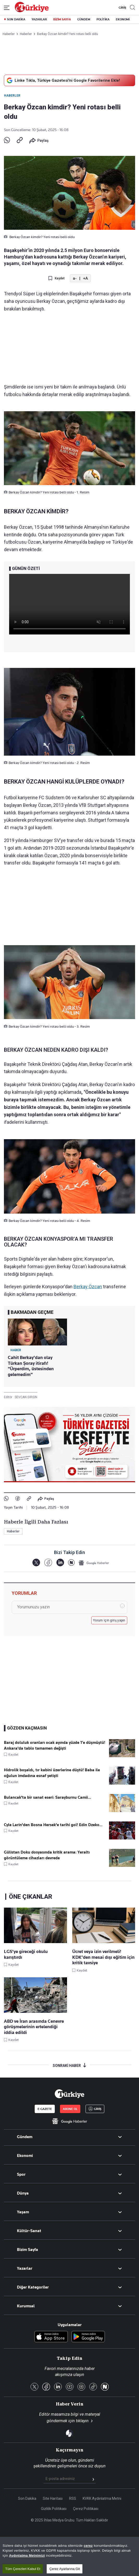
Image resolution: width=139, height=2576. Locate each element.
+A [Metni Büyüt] (85, 278)
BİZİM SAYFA (62, 19)
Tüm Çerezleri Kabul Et (22, 2569)
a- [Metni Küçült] (75, 278)
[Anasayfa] (69, 2093)
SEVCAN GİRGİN (26, 1397)
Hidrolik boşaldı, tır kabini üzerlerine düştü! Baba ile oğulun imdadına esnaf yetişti (52, 1773)
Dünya (23, 2193)
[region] (69, 2556)
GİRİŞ (122, 7)
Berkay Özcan (88, 1286)
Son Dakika (27, 2498)
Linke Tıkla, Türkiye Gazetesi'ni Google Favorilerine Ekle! (62, 80)
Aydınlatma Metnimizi (27, 2555)
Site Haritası (53, 2498)
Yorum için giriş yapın (109, 1620)
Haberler (12, 95)
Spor (21, 2174)
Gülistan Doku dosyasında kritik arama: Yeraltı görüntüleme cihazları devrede (47, 1855)
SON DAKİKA (16, 19)
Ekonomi (25, 2155)
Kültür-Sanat (29, 2230)
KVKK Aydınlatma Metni (102, 2498)
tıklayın (82, 2420)
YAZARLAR (39, 19)
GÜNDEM (83, 19)
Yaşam (23, 2212)
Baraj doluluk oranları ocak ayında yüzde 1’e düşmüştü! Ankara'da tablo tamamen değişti (54, 1745)
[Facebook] (48, 1562)
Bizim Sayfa (27, 2249)
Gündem (24, 2136)
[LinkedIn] (60, 1562)
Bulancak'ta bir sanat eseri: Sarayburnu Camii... (47, 1797)
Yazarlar (24, 2268)
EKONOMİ (123, 19)
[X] (36, 1562)
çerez (88, 2546)
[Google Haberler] (93, 1562)
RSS (72, 2498)
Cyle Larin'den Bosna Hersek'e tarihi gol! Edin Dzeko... (53, 1824)
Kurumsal (26, 2306)
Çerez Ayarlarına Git (64, 2569)
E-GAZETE (45, 2109)
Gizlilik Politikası (54, 2508)
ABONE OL (70, 2109)
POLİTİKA (103, 19)
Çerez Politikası (85, 2508)
